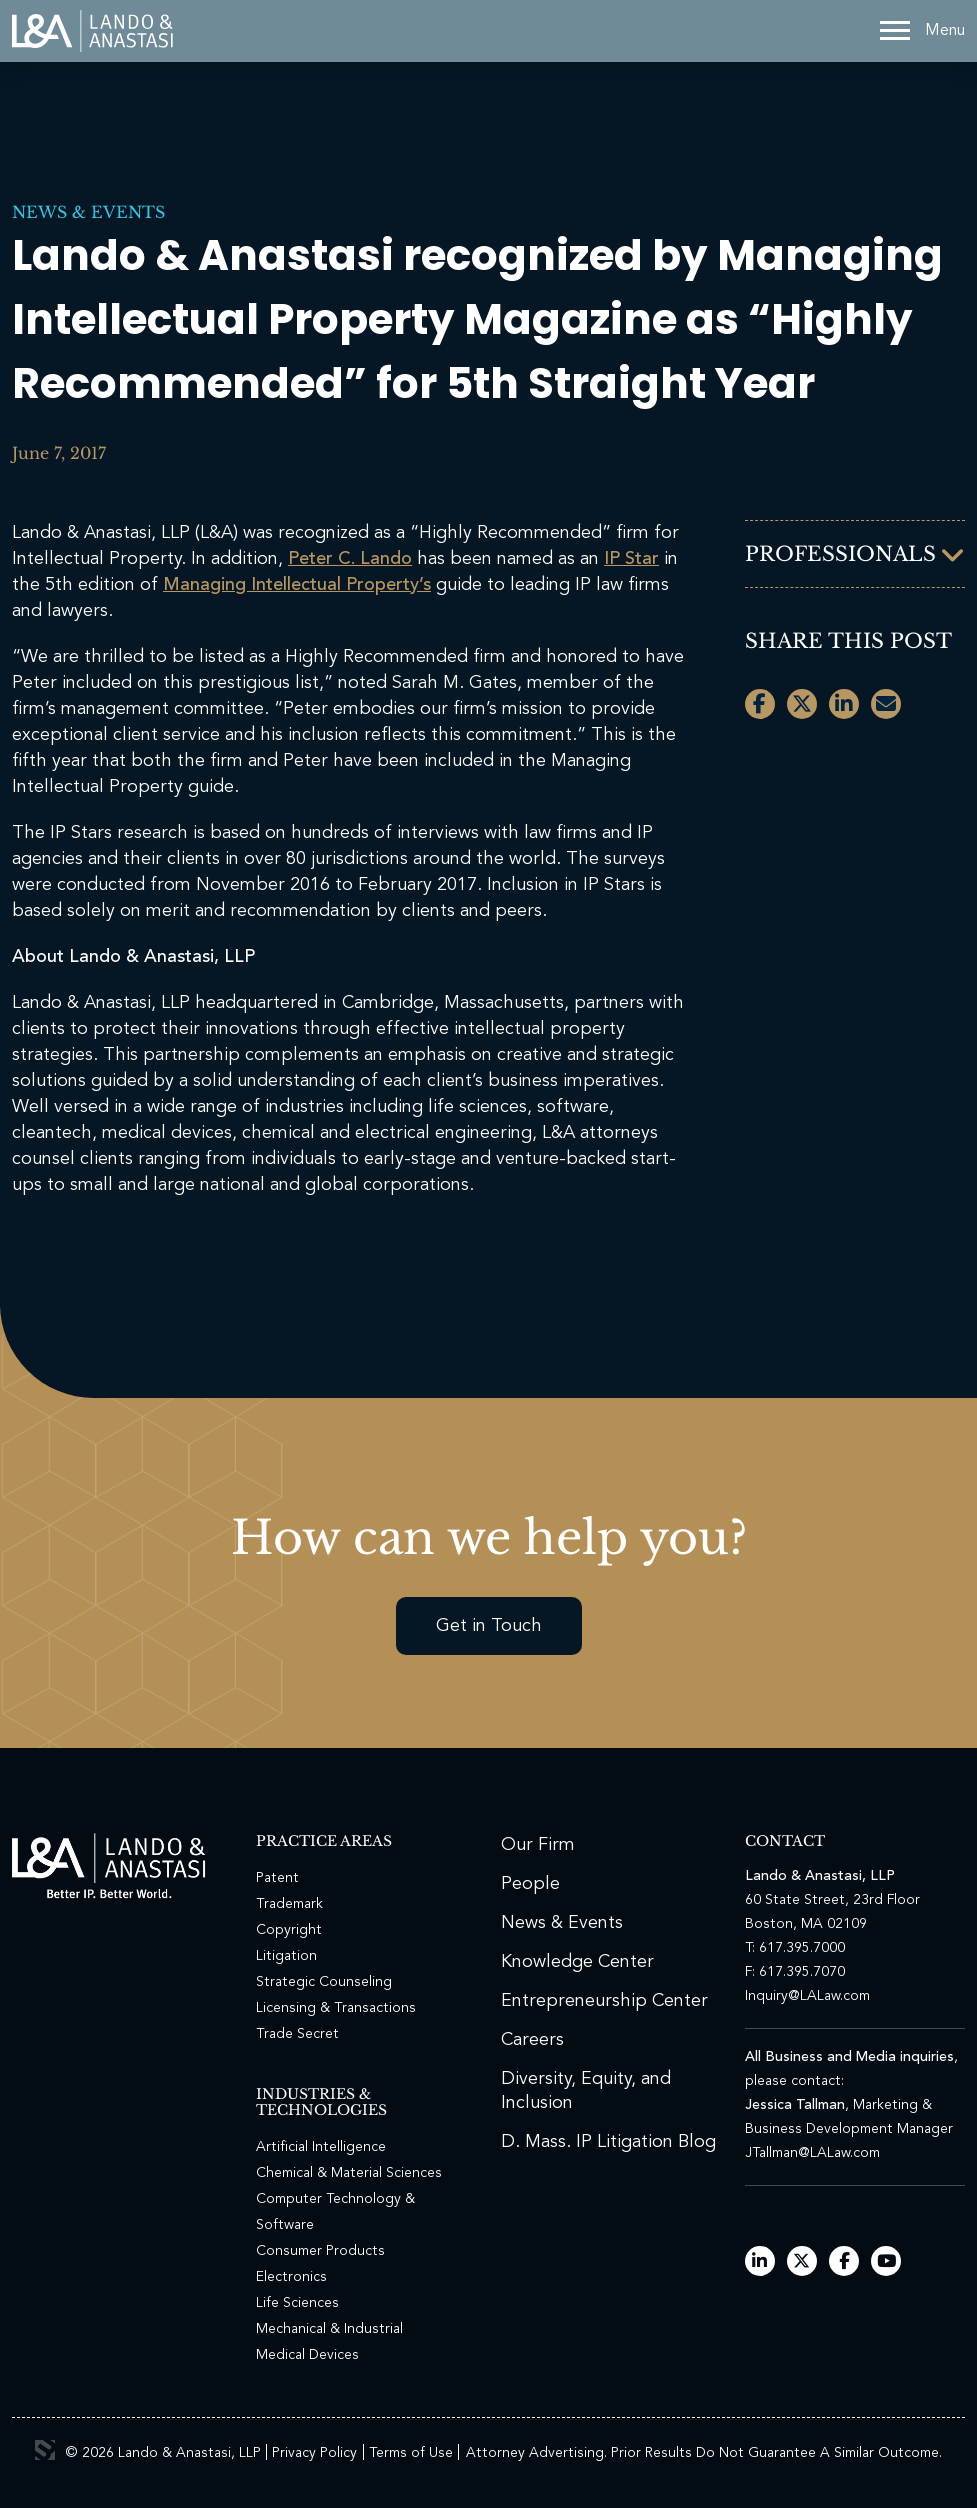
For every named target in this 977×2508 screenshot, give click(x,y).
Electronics (291, 2277)
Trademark (289, 1904)
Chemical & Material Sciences (349, 2173)
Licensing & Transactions (336, 2008)
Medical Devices (307, 2355)
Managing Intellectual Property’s (297, 585)
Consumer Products (320, 2251)
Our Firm (538, 1845)
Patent (277, 1878)
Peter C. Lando (350, 559)
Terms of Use (411, 2453)
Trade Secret (297, 2034)
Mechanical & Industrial (329, 2329)
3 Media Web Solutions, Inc (45, 2450)
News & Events (88, 212)
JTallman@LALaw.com (812, 2153)
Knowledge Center (577, 1962)
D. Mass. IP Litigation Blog (608, 2142)
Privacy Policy (314, 2453)
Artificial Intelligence (321, 2147)
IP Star (631, 559)
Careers (532, 2040)
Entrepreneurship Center (604, 2001)
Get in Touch (489, 1626)
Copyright (289, 1930)
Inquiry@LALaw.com (807, 1996)
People (530, 1884)
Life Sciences (297, 2303)
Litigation (286, 1956)
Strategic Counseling (324, 1982)
